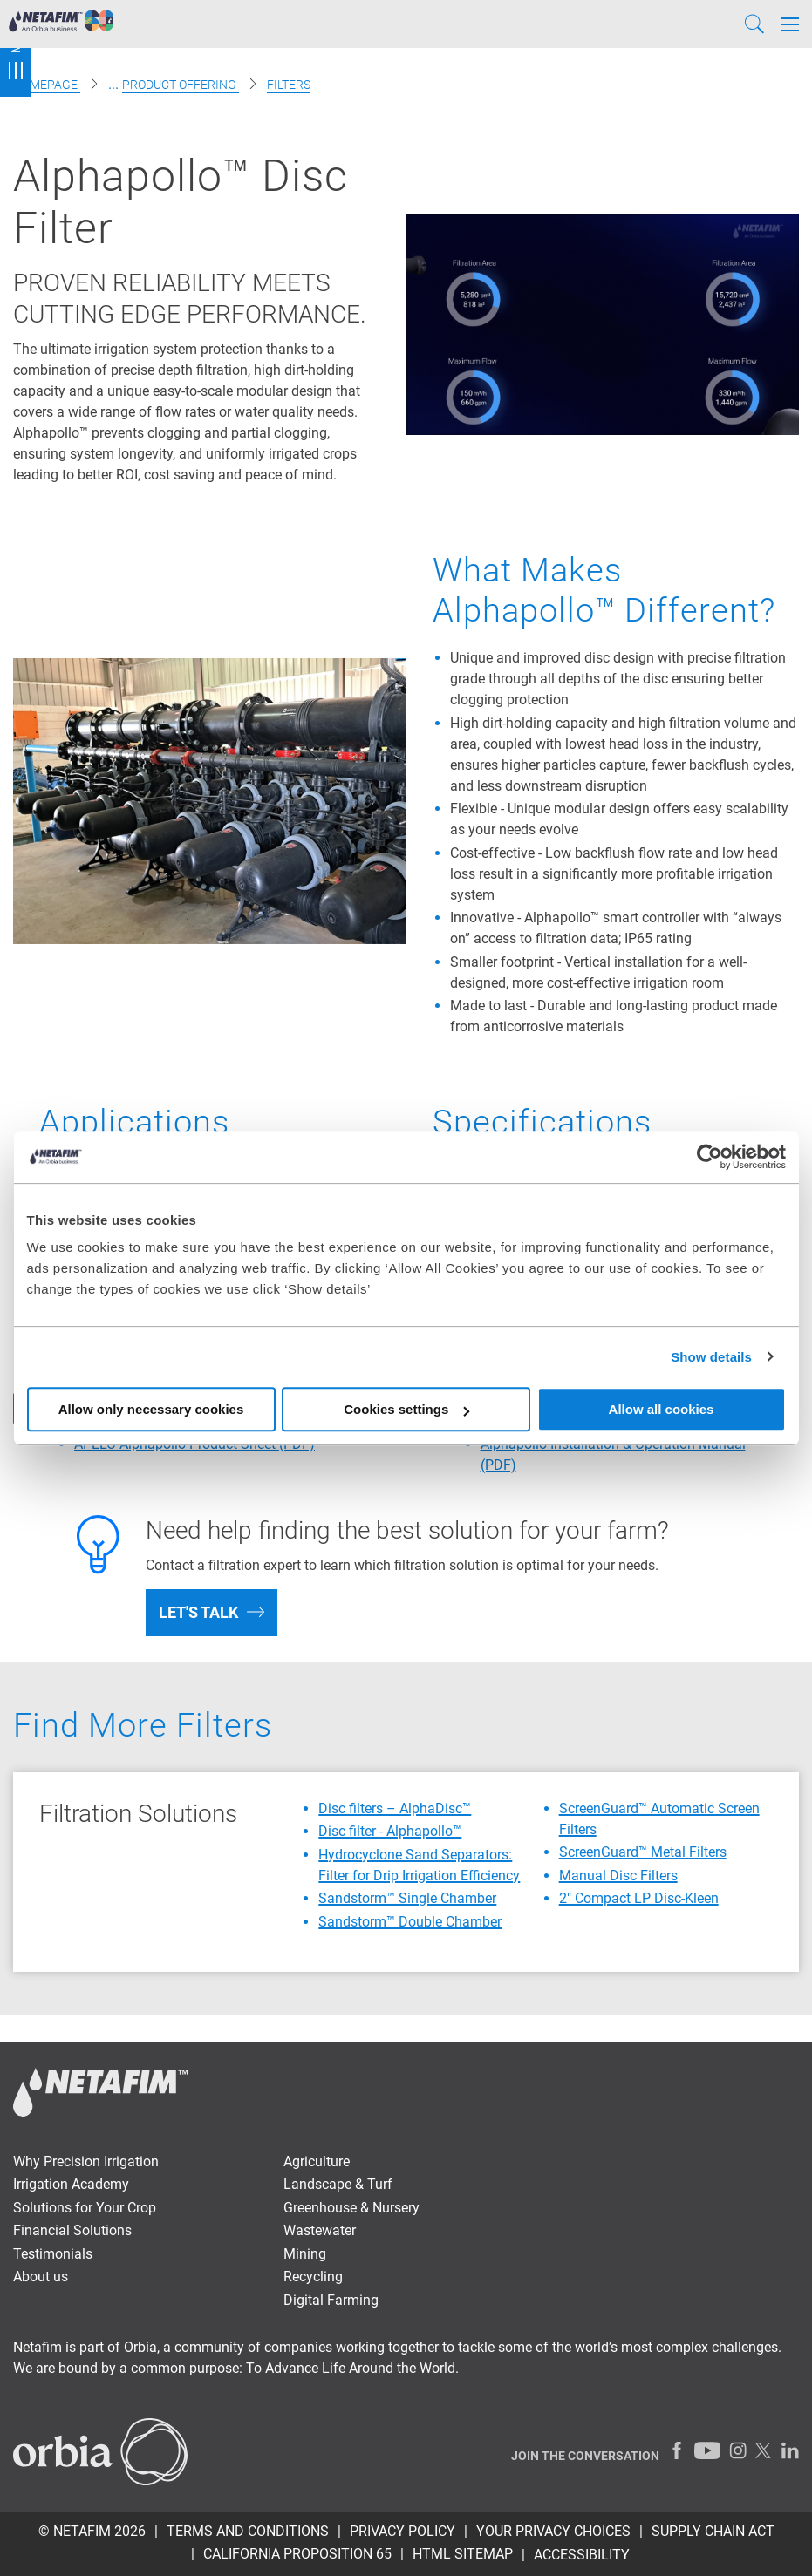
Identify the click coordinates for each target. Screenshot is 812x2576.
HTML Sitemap (463, 2553)
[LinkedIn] (790, 2450)
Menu (16, 48)
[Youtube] (707, 2450)
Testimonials (52, 2254)
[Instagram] (738, 2450)
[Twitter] (764, 2450)
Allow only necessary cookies (151, 1409)
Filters (288, 85)
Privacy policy (402, 2531)
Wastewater (319, 2230)
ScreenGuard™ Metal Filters (643, 1852)
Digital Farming (331, 2300)
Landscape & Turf (337, 2184)
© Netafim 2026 (92, 2531)
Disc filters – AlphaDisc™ (394, 1808)
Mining (304, 2254)
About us (40, 2276)
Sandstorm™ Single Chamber (407, 1898)
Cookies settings (406, 1409)
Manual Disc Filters (618, 1875)
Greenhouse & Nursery (351, 2207)
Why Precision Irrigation (86, 2161)
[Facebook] (677, 2450)
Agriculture (316, 2161)
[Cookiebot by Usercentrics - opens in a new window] (709, 1157)
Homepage (46, 85)
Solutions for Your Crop (84, 2207)
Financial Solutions (72, 2230)
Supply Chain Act (713, 2531)
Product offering (180, 85)
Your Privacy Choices (553, 2531)
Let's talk (198, 1612)
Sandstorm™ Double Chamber (410, 1921)
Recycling (313, 2276)
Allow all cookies (661, 1409)
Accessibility (582, 2554)
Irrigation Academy (71, 2184)
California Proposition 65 (297, 2553)
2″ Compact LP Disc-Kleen (639, 1898)
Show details (711, 1356)
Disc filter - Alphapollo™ (389, 1831)
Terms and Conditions (248, 2531)
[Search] (754, 24)
